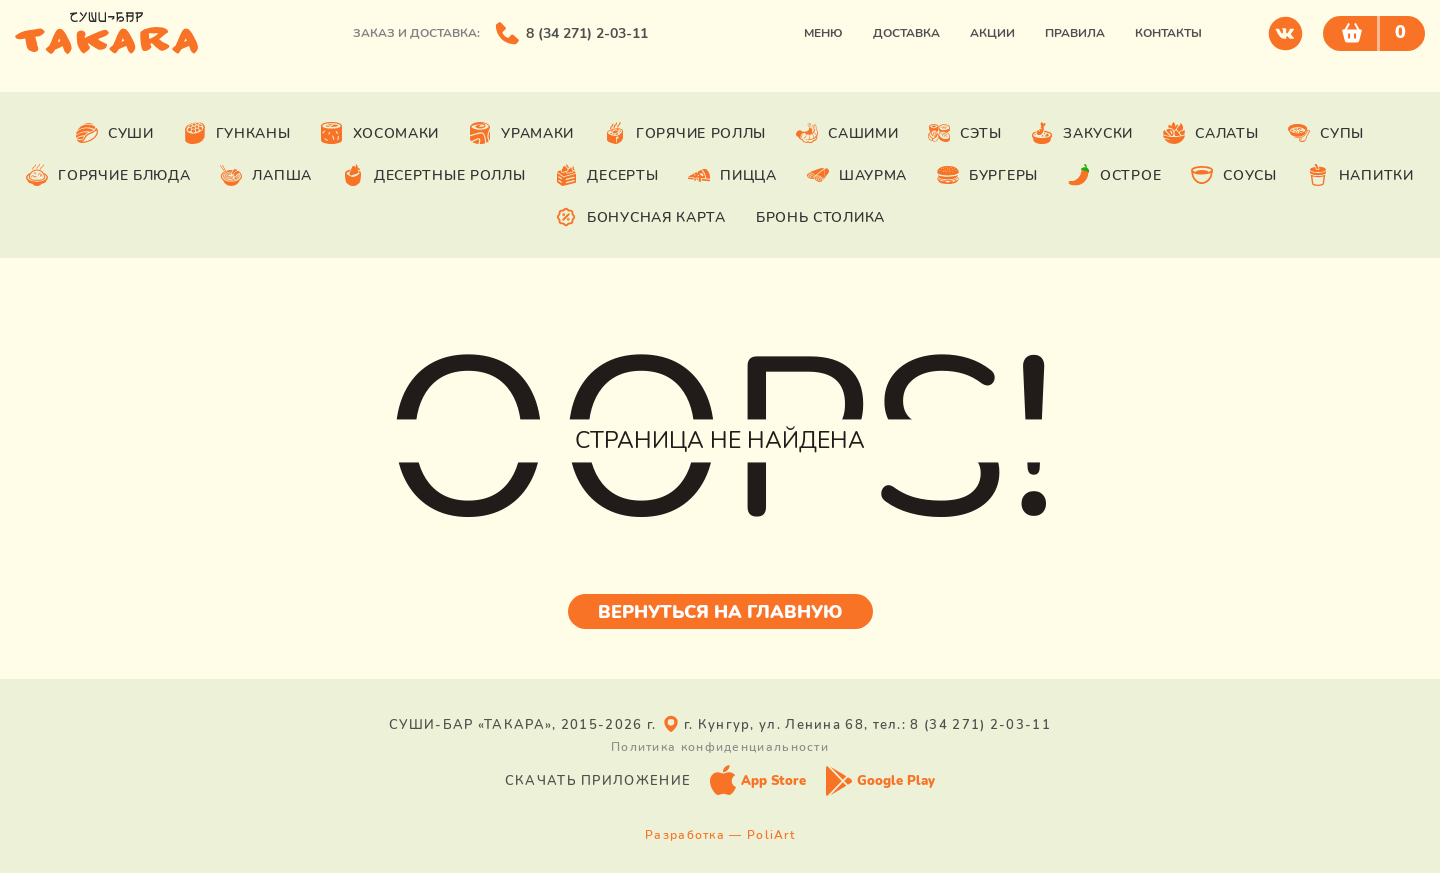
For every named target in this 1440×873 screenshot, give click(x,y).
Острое (1114, 175)
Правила (1075, 33)
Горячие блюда (108, 175)
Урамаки (521, 133)
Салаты (1210, 133)
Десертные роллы (434, 175)
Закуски (1082, 133)
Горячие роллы (685, 133)
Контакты (1168, 33)
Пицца (732, 175)
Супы (1326, 133)
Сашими (847, 133)
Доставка (906, 33)
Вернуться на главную (720, 612)
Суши (115, 133)
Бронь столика (820, 217)
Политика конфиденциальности (720, 747)
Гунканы (237, 133)
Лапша (266, 175)
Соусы (1234, 175)
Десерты (606, 175)
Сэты (964, 133)
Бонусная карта (640, 217)
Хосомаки (380, 133)
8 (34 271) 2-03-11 (587, 33)
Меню (823, 33)
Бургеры (987, 175)
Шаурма (857, 175)
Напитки (1360, 175)
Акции (992, 33)
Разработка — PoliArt (720, 835)
